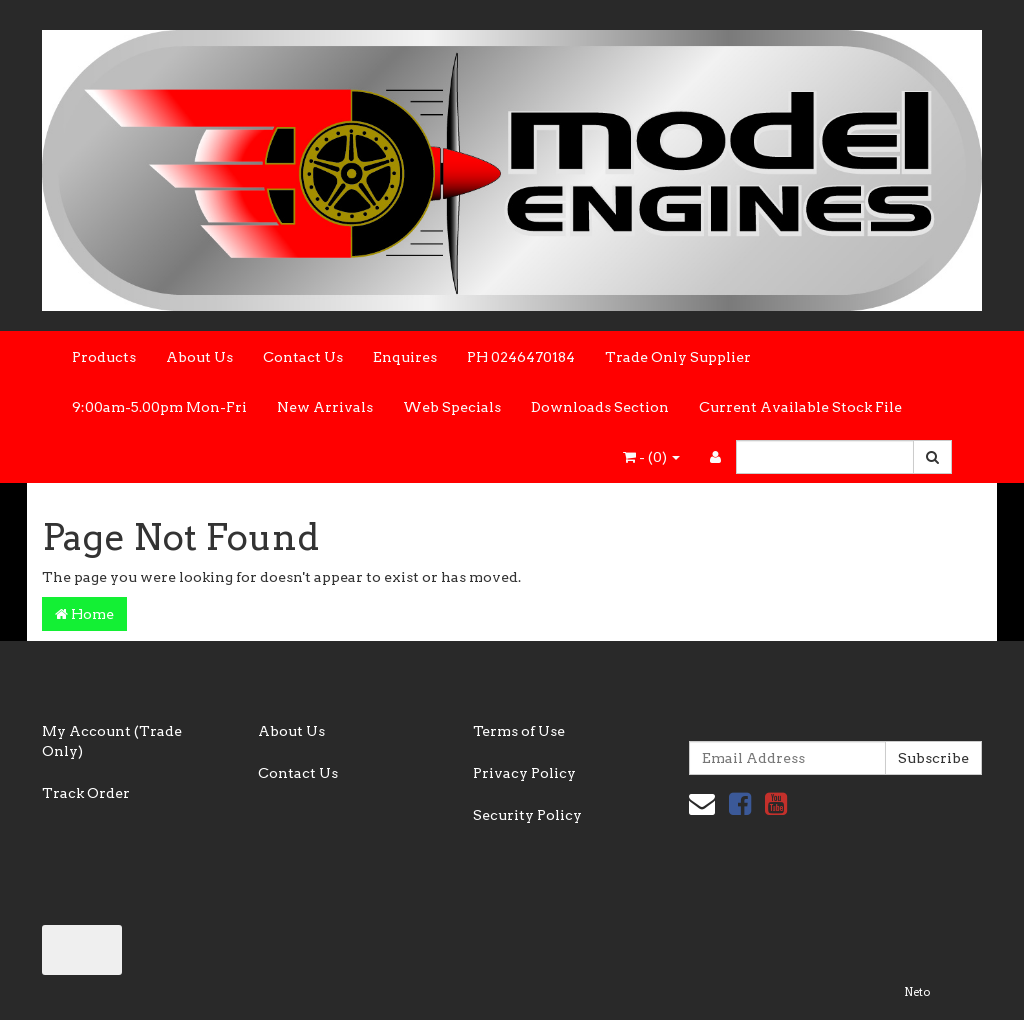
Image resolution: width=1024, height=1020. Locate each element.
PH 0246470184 (521, 357)
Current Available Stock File (800, 407)
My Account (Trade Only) (112, 741)
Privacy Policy (524, 773)
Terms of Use (519, 731)
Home (84, 614)
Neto (917, 992)
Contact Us (303, 357)
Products (104, 357)
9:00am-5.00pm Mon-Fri (159, 407)
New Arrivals (325, 407)
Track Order (86, 793)
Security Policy (527, 815)
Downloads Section (600, 407)
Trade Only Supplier (678, 357)
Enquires (405, 357)
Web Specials (452, 407)
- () (651, 457)
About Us (199, 357)
